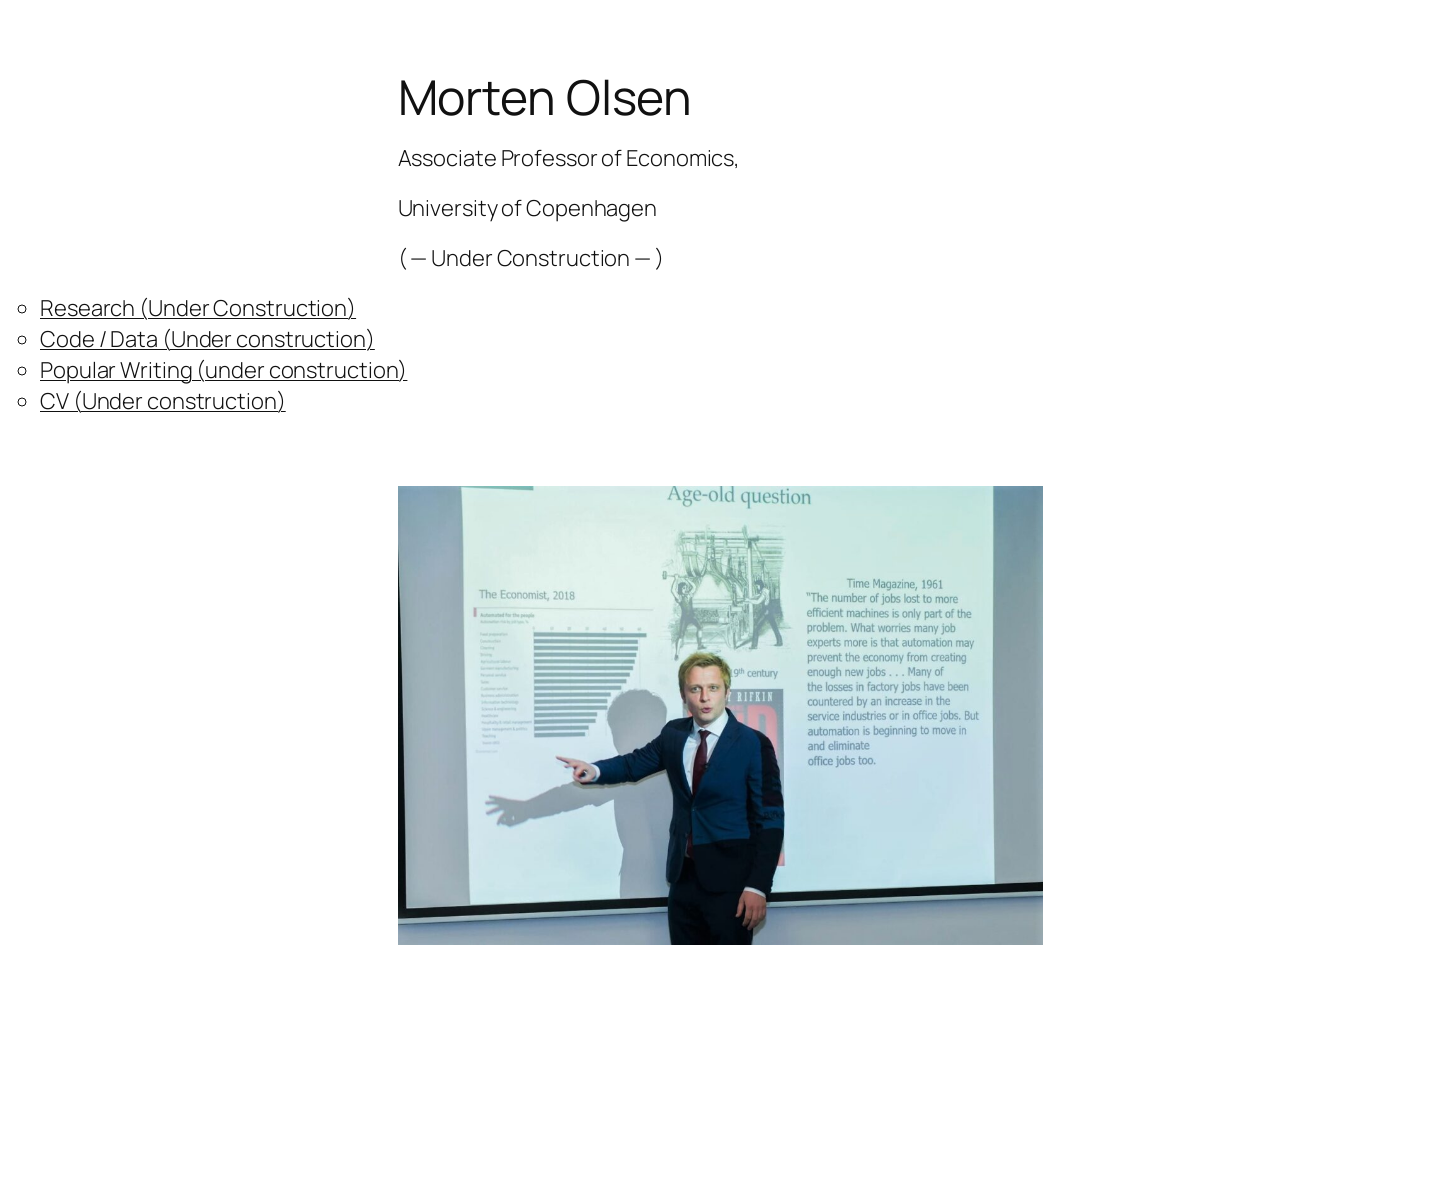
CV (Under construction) (163, 401)
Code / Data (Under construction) (207, 339)
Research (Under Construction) (198, 308)
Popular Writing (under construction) (223, 370)
